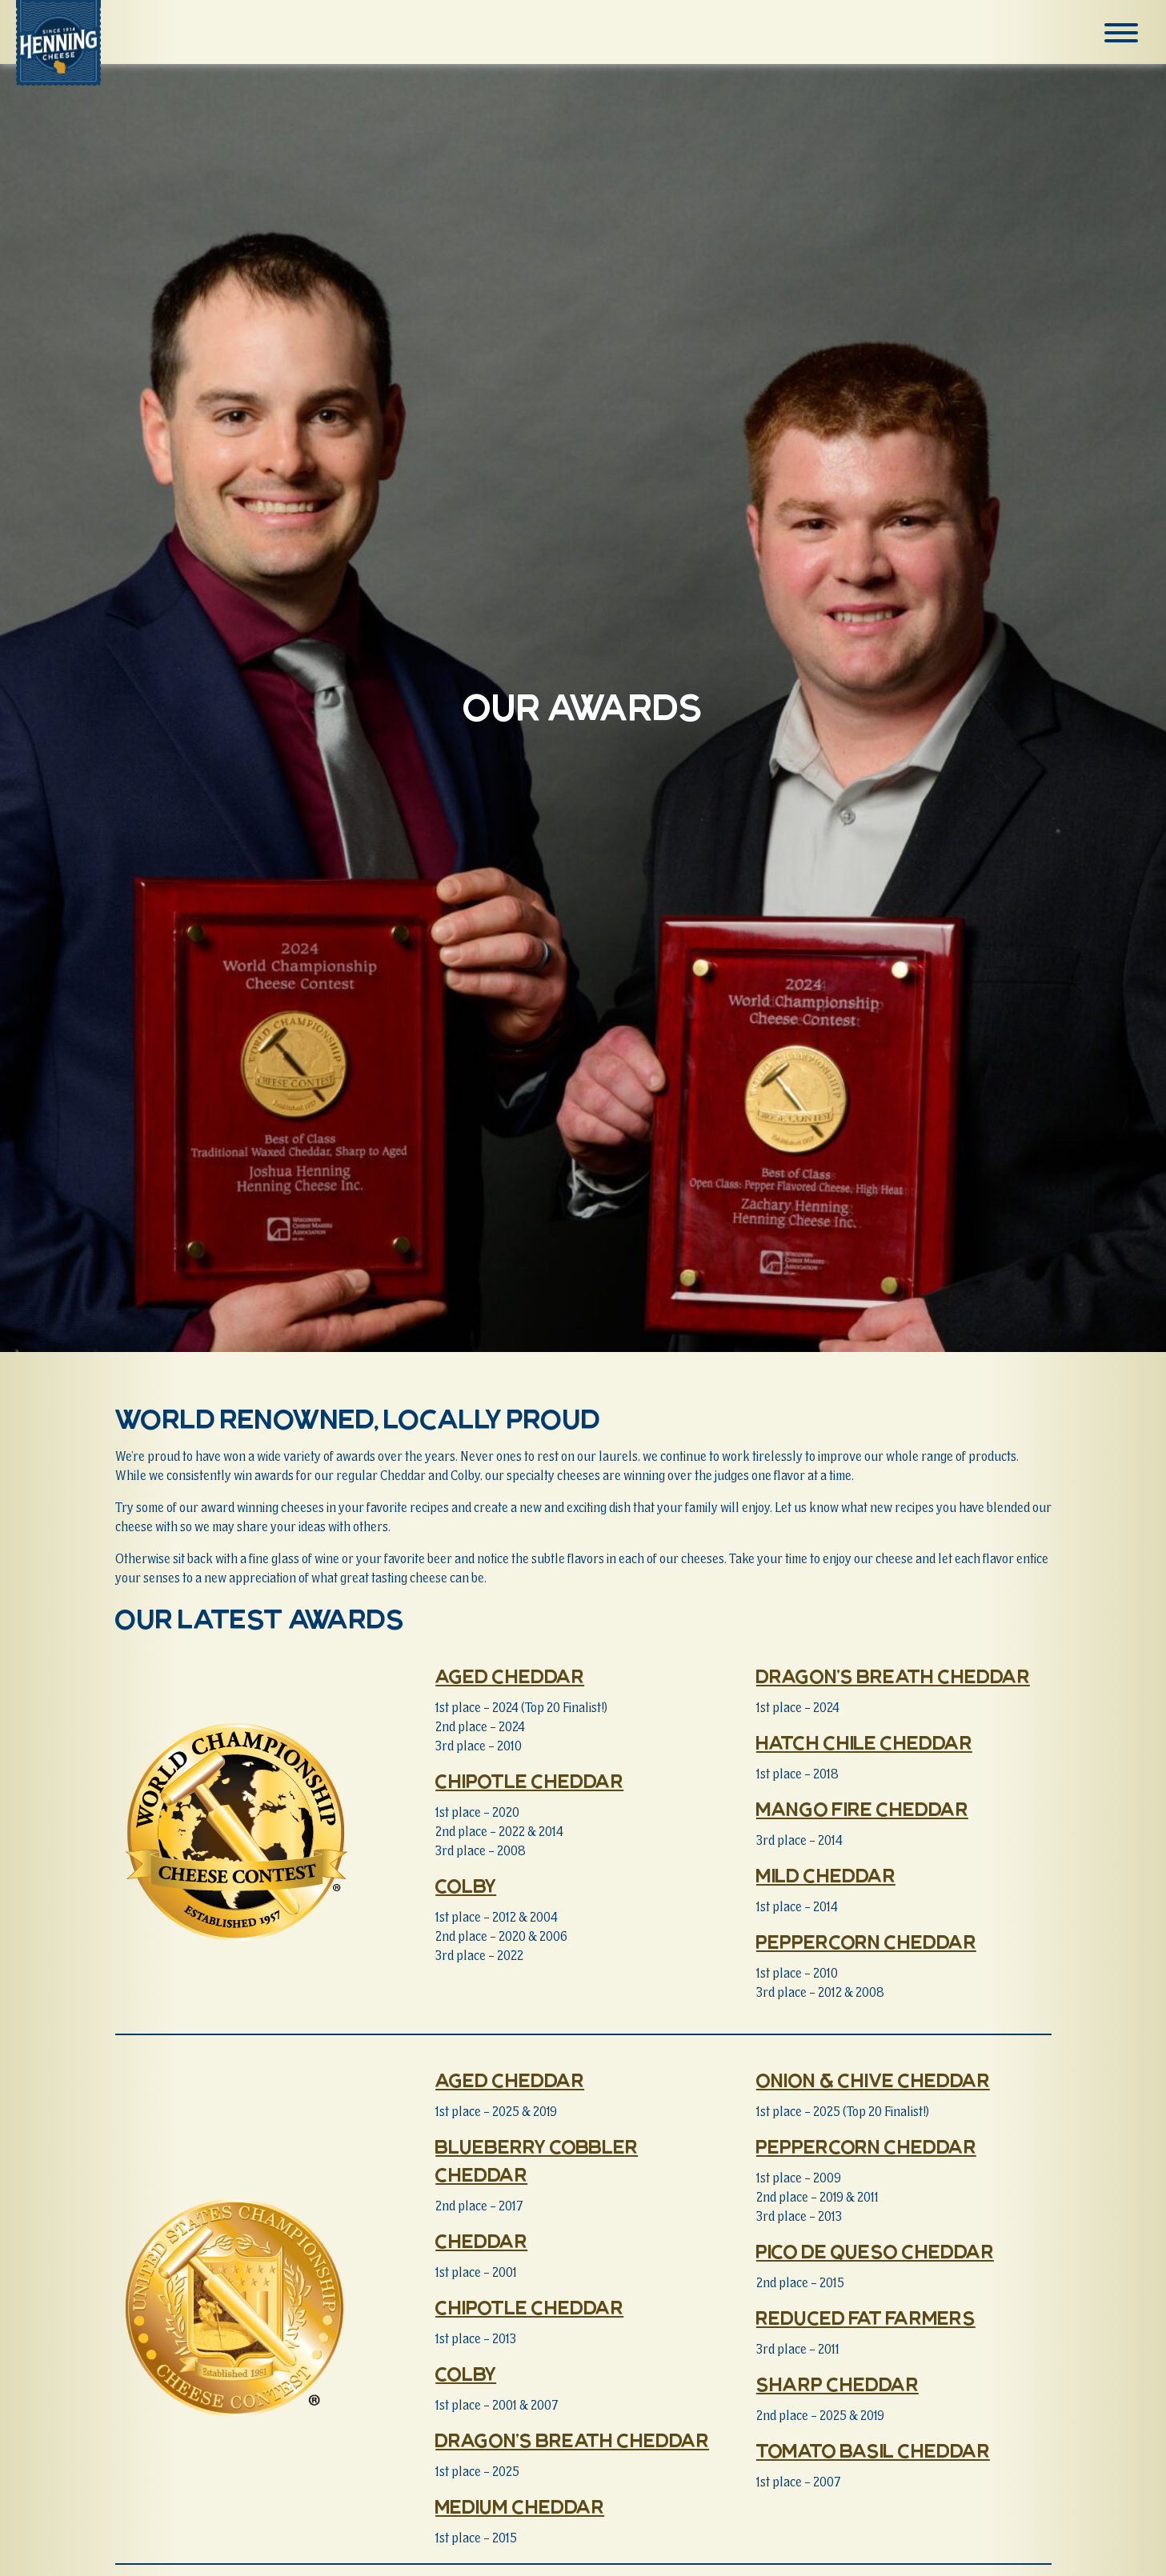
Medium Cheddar (519, 2507)
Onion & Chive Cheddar (873, 2081)
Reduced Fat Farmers (866, 2318)
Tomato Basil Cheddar (873, 2451)
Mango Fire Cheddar (862, 1809)
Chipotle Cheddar (529, 1781)
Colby (465, 1886)
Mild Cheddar (826, 1876)
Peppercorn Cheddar (866, 1942)
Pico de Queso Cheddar (875, 2252)
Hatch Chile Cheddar (864, 1743)
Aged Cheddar (509, 1677)
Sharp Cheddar (837, 2385)
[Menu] (1124, 32)
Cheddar (481, 2241)
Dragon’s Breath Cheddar (893, 1677)
